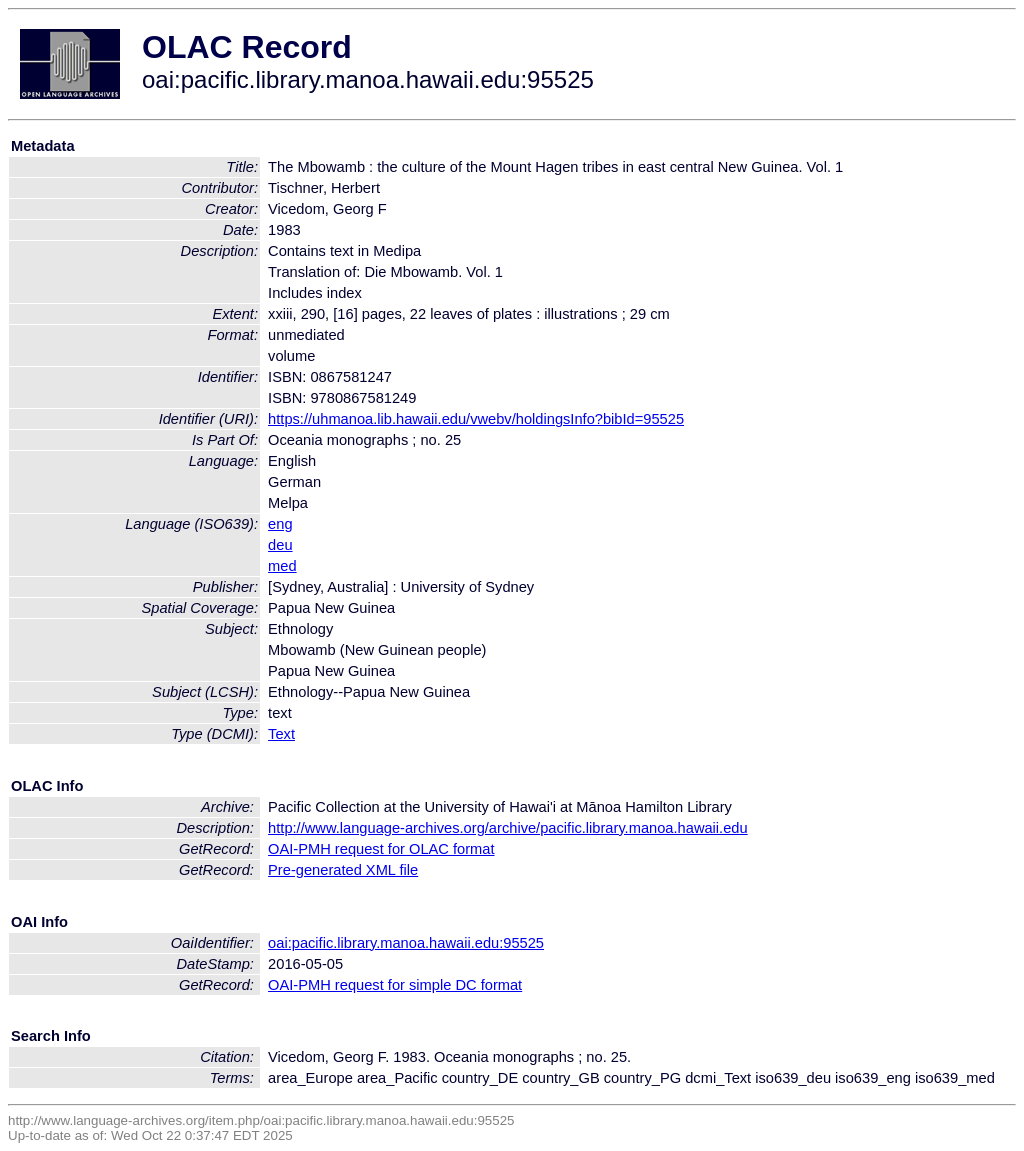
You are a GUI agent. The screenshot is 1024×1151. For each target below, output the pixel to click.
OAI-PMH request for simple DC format (395, 985)
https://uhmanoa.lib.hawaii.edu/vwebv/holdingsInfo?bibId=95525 (476, 419)
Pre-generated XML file (343, 870)
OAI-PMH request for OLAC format (381, 849)
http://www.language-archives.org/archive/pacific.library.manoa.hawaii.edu (508, 828)
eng (280, 524)
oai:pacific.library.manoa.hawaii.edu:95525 (406, 943)
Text (281, 734)
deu (280, 545)
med (282, 566)
